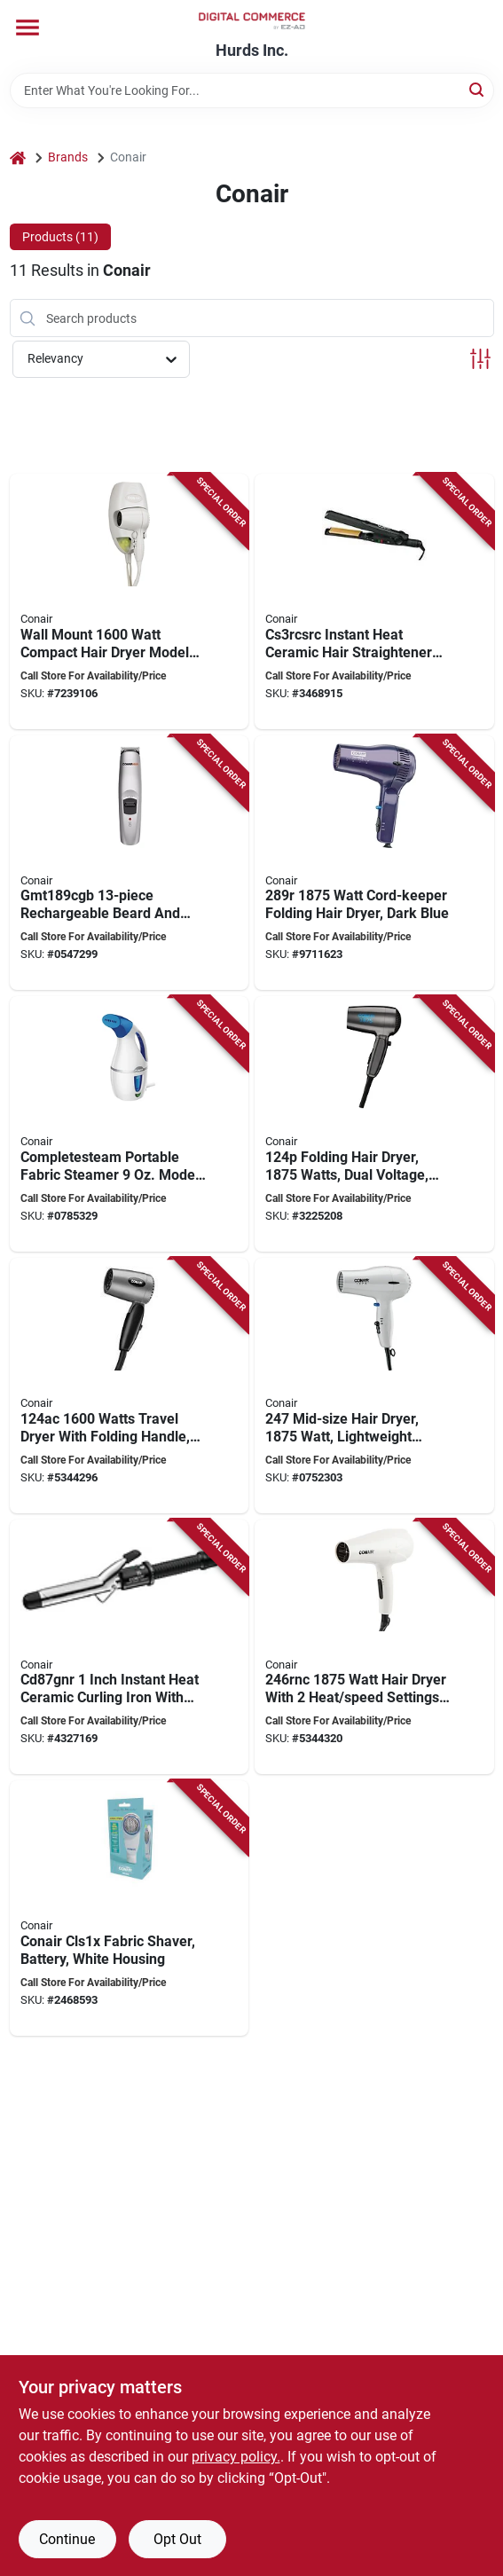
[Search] (478, 89)
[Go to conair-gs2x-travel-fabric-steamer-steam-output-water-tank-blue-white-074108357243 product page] (129, 1124)
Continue (67, 2539)
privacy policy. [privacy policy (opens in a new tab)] (236, 2456)
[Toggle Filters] (480, 359)
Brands (68, 157)
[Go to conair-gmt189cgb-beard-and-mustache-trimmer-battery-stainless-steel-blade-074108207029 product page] (129, 863)
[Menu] (27, 27)
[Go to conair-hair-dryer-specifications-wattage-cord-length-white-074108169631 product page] (129, 601)
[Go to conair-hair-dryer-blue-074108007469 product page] (374, 1124)
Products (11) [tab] (60, 237)
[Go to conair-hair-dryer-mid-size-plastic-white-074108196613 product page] (374, 1385)
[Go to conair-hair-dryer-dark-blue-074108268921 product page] (374, 863)
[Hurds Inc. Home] (252, 20)
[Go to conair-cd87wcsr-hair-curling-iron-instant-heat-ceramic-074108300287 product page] (129, 1647)
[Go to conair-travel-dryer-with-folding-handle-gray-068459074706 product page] (129, 1385)
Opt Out (177, 2539)
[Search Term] (252, 90)
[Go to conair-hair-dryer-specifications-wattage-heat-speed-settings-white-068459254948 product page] (374, 1647)
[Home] (18, 157)
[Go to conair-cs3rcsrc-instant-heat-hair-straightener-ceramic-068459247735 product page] (374, 601)
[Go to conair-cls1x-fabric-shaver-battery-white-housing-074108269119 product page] (129, 1908)
